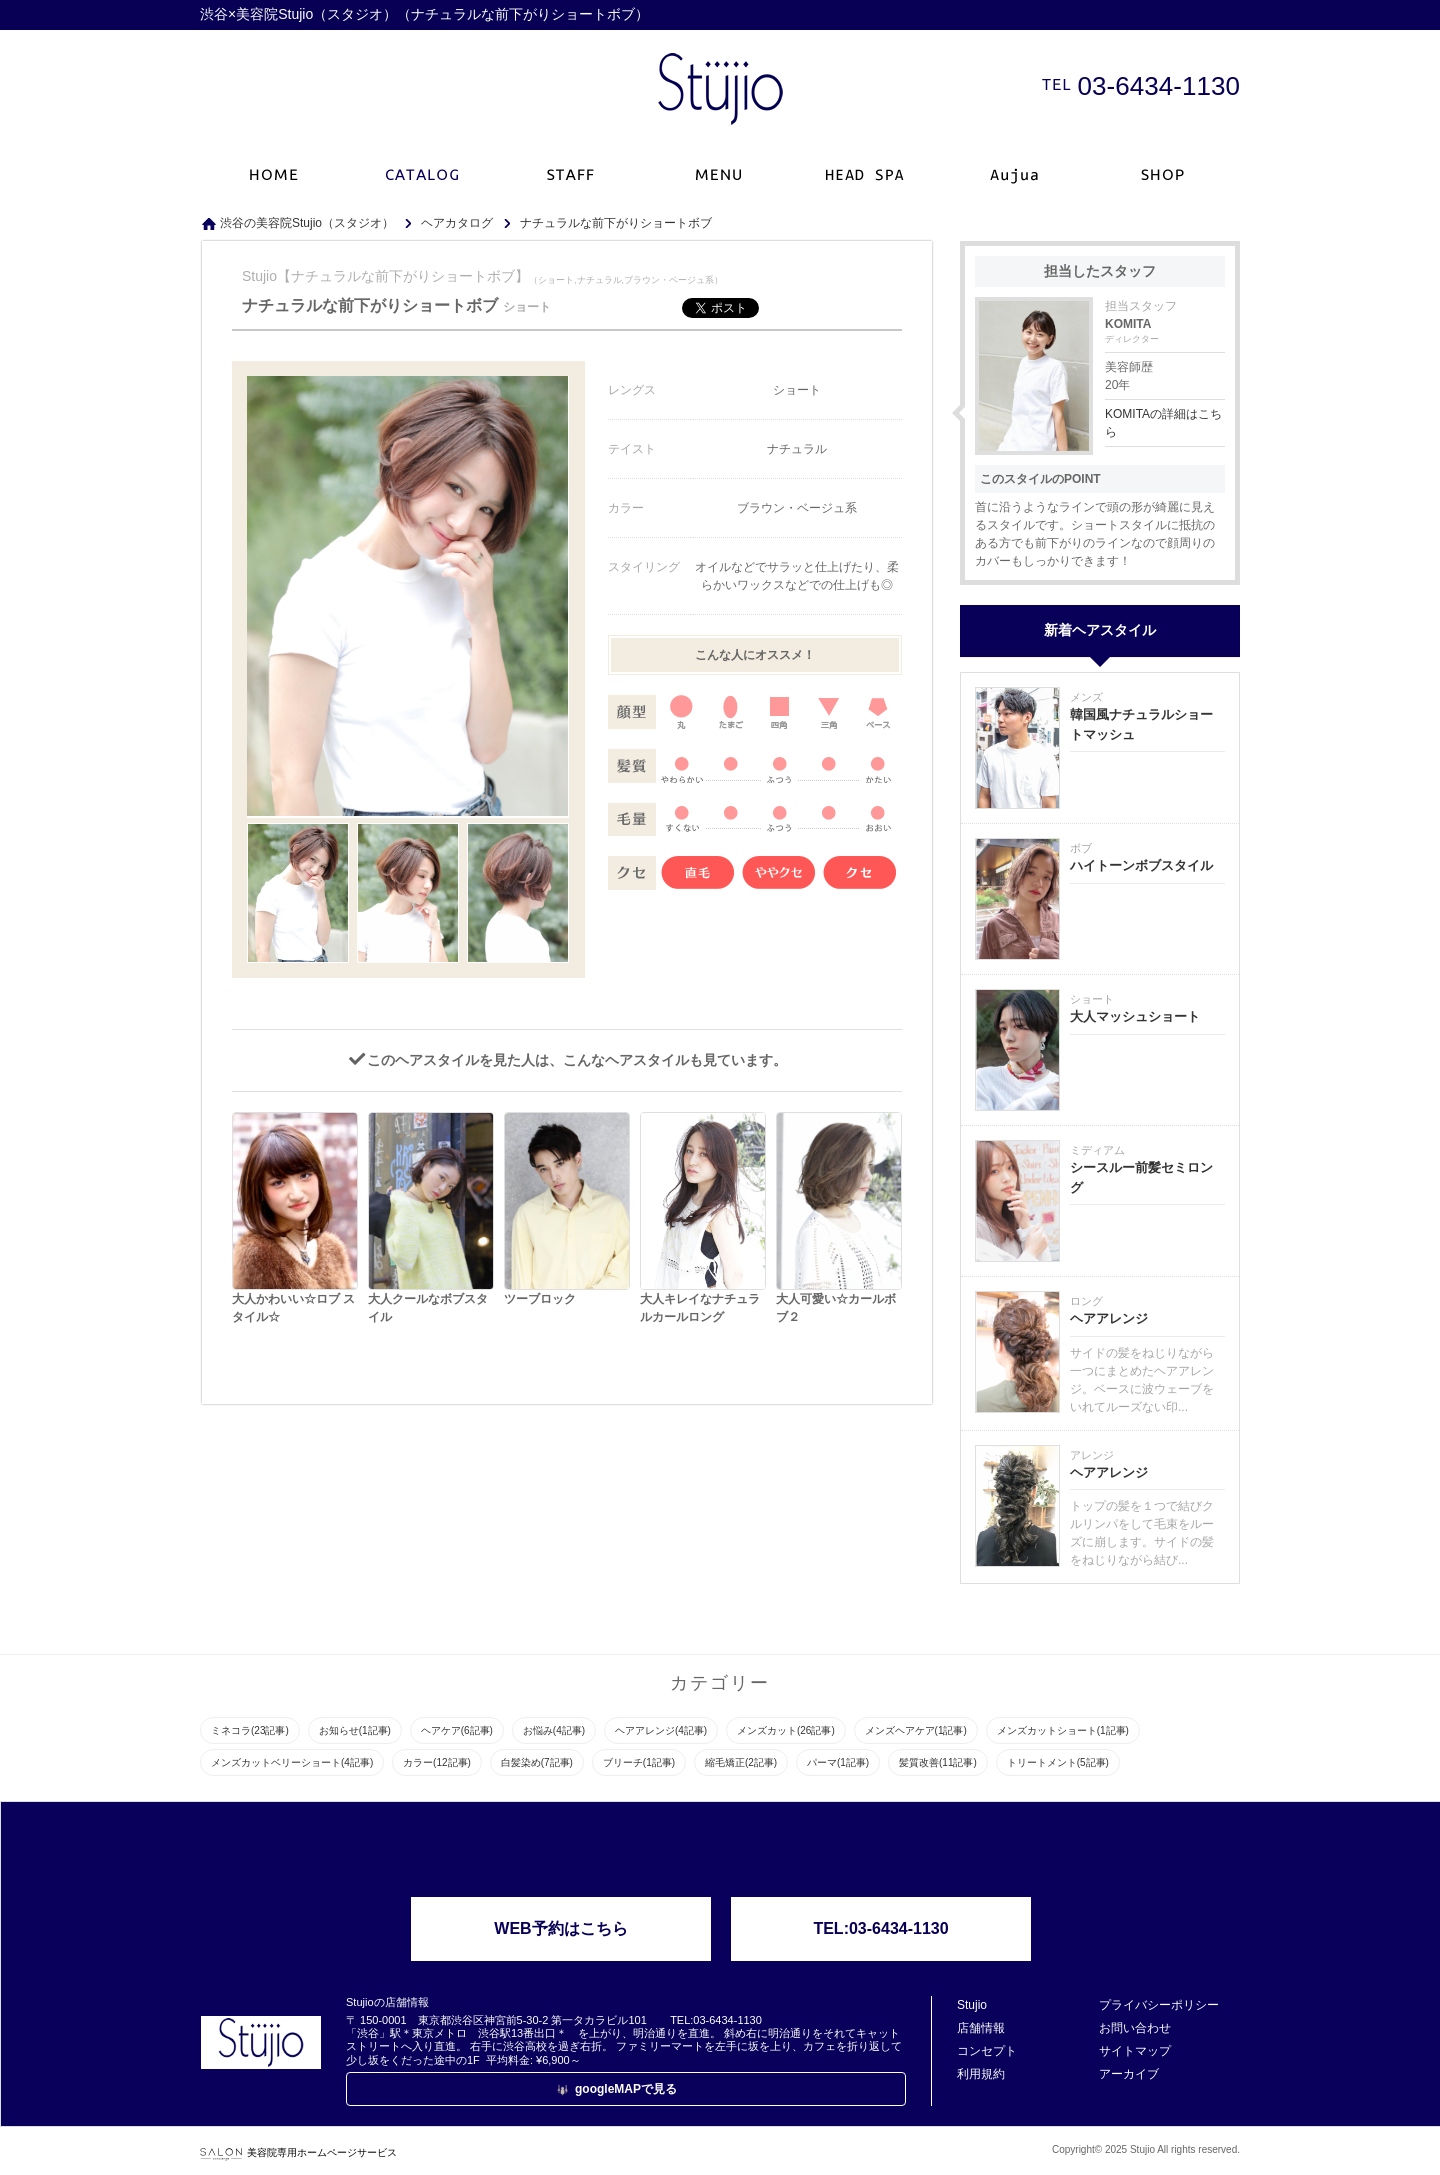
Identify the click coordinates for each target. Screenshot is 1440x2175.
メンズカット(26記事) (786, 1730)
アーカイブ (1129, 2074)
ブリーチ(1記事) (639, 1762)
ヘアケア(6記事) (457, 1730)
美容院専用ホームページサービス (298, 2152)
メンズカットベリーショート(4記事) (292, 1762)
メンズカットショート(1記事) (1063, 1730)
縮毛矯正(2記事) (741, 1762)
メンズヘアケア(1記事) (916, 1730)
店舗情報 (981, 2028)
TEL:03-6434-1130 (880, 1928)
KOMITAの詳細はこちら (1163, 423)
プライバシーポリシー (1159, 2005)
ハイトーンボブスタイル (1141, 865)
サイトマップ (1135, 2051)
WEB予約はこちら (560, 1928)
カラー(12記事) (437, 1762)
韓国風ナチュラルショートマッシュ (1141, 724)
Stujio (972, 2005)
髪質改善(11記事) (938, 1762)
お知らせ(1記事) (355, 1730)
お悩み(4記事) (554, 1730)
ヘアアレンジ (1109, 1318)
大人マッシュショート (1135, 1016)
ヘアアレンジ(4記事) (661, 1730)
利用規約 (981, 2074)
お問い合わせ (1135, 2028)
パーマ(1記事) (838, 1762)
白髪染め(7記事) (537, 1762)
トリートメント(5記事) (1058, 1762)
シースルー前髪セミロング (1141, 1177)
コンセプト (987, 2051)
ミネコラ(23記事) (250, 1730)
